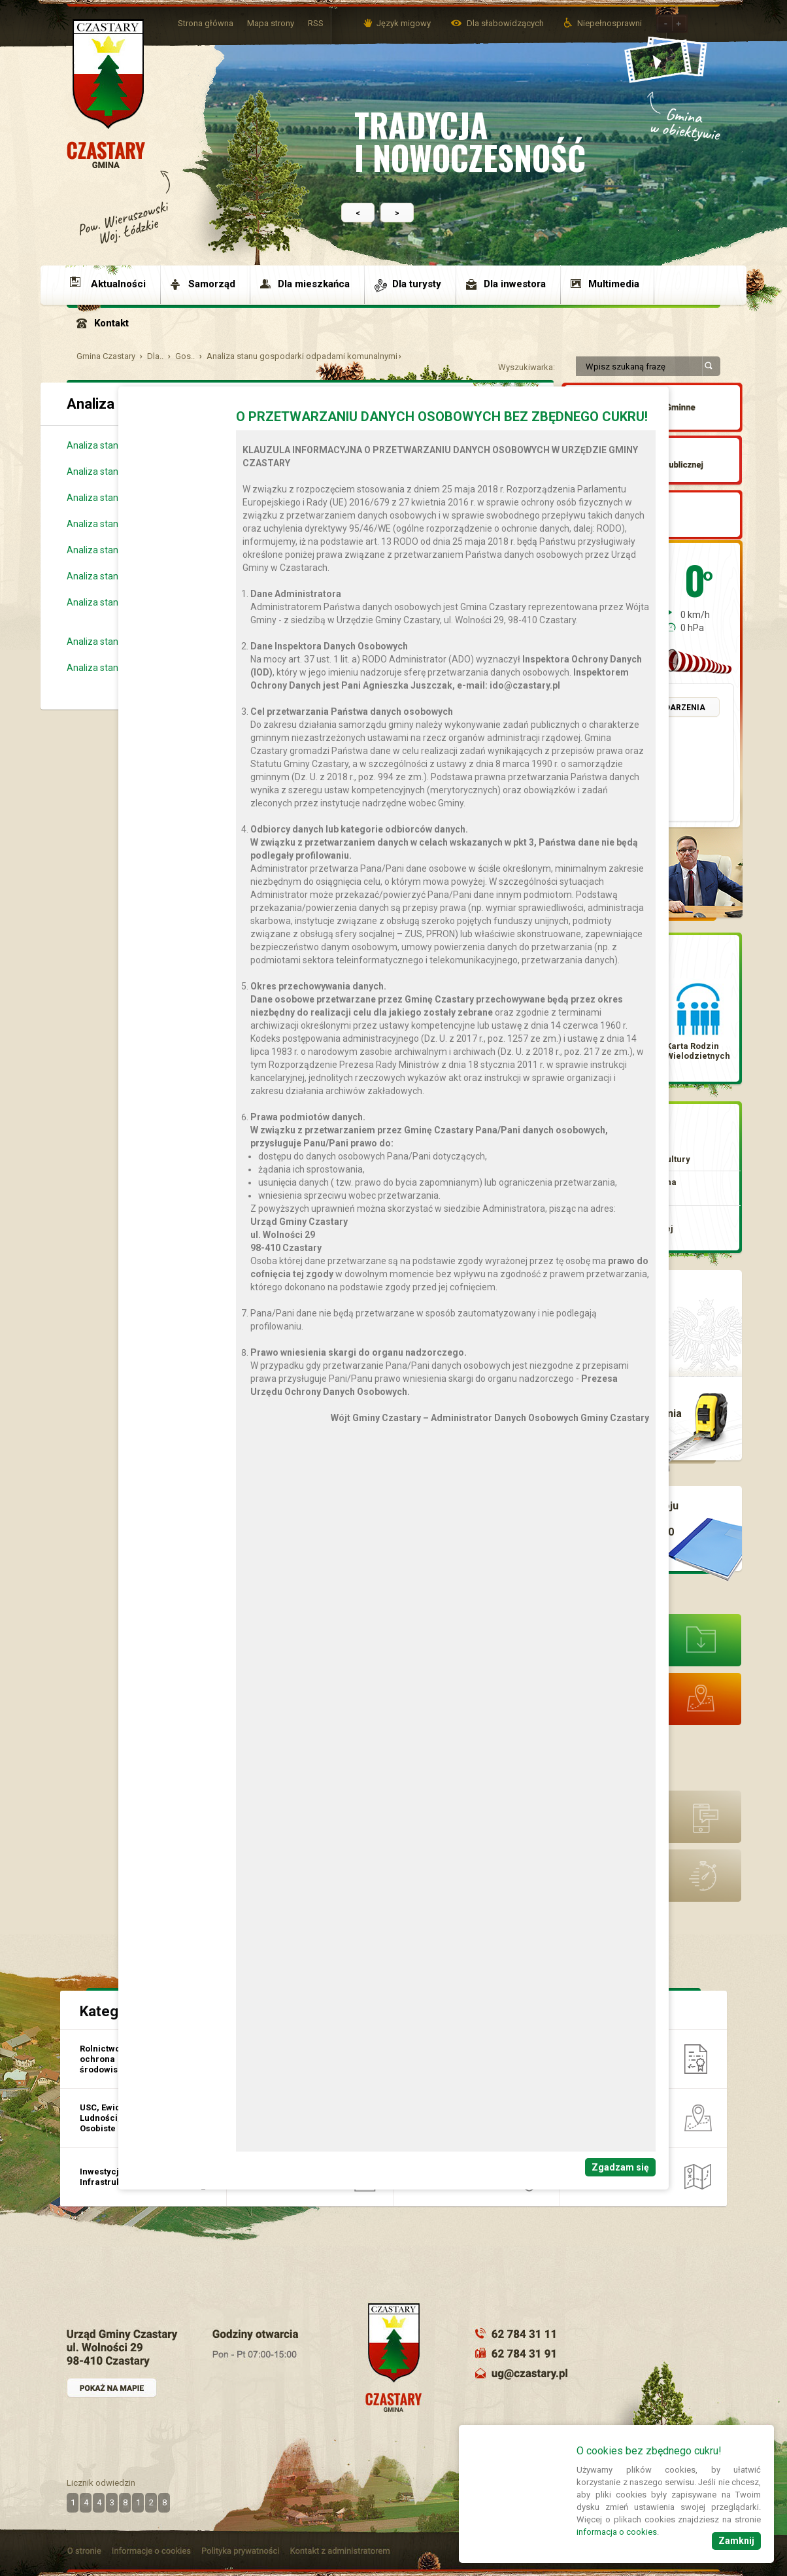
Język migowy (404, 23)
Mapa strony (270, 23)
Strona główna (205, 23)
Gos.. (185, 356)
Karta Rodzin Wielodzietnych (698, 1051)
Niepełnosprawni (609, 23)
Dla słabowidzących (506, 23)
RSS (316, 23)
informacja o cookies (617, 2532)
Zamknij (736, 2540)
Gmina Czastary (105, 356)
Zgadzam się (620, 2167)
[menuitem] (114, 284)
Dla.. (155, 356)
